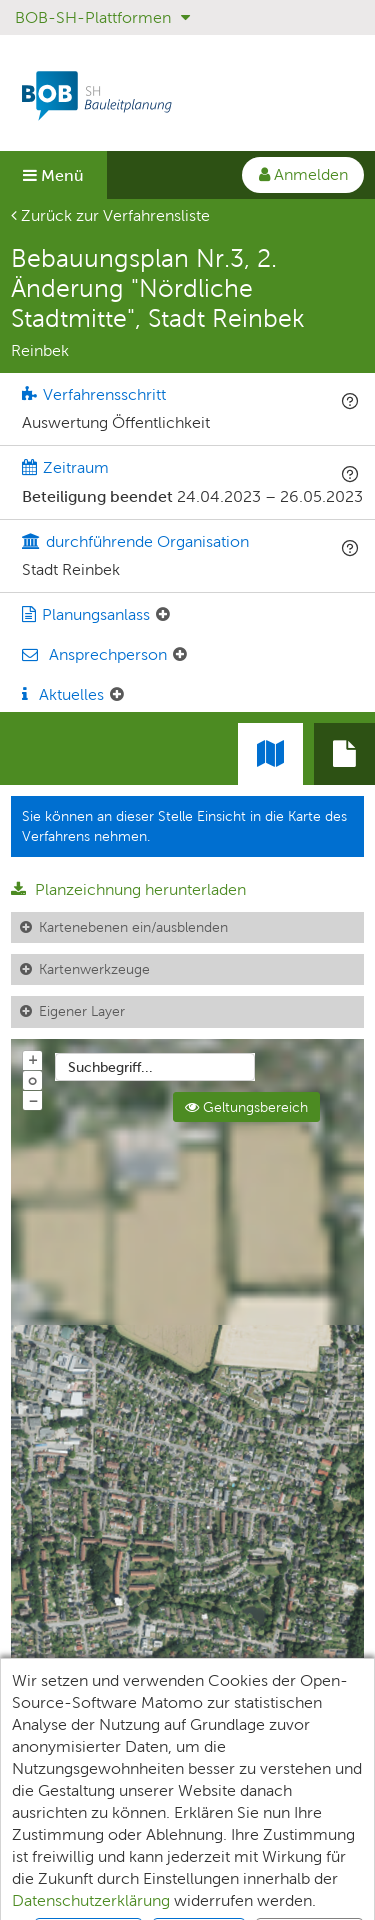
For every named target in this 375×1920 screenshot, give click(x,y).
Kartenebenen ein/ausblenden (133, 927)
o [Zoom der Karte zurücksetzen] (32, 1080)
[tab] (344, 754)
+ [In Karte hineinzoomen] (33, 1059)
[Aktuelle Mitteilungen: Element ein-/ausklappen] (117, 695)
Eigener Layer (82, 1011)
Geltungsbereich (246, 1107)
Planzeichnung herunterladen (128, 889)
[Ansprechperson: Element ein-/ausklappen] (180, 655)
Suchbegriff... (110, 1067)
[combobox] (155, 1067)
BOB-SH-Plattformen (102, 17)
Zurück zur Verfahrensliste (110, 215)
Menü (53, 175)
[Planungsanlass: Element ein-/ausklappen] (163, 615)
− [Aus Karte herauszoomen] (33, 1100)
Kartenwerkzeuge (94, 969)
